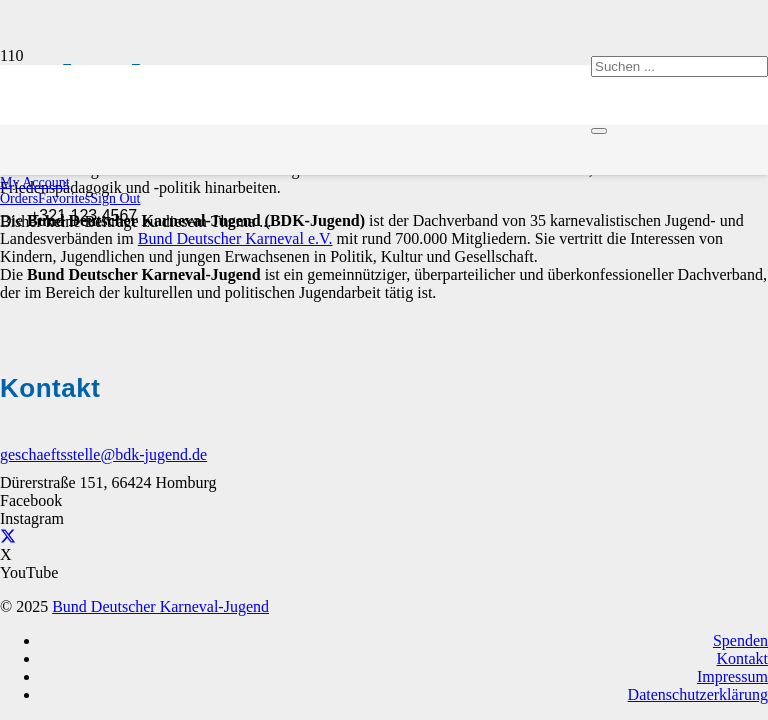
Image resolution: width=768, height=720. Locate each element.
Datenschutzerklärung (698, 694)
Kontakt (742, 658)
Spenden (740, 640)
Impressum (732, 676)
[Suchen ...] (679, 66)
